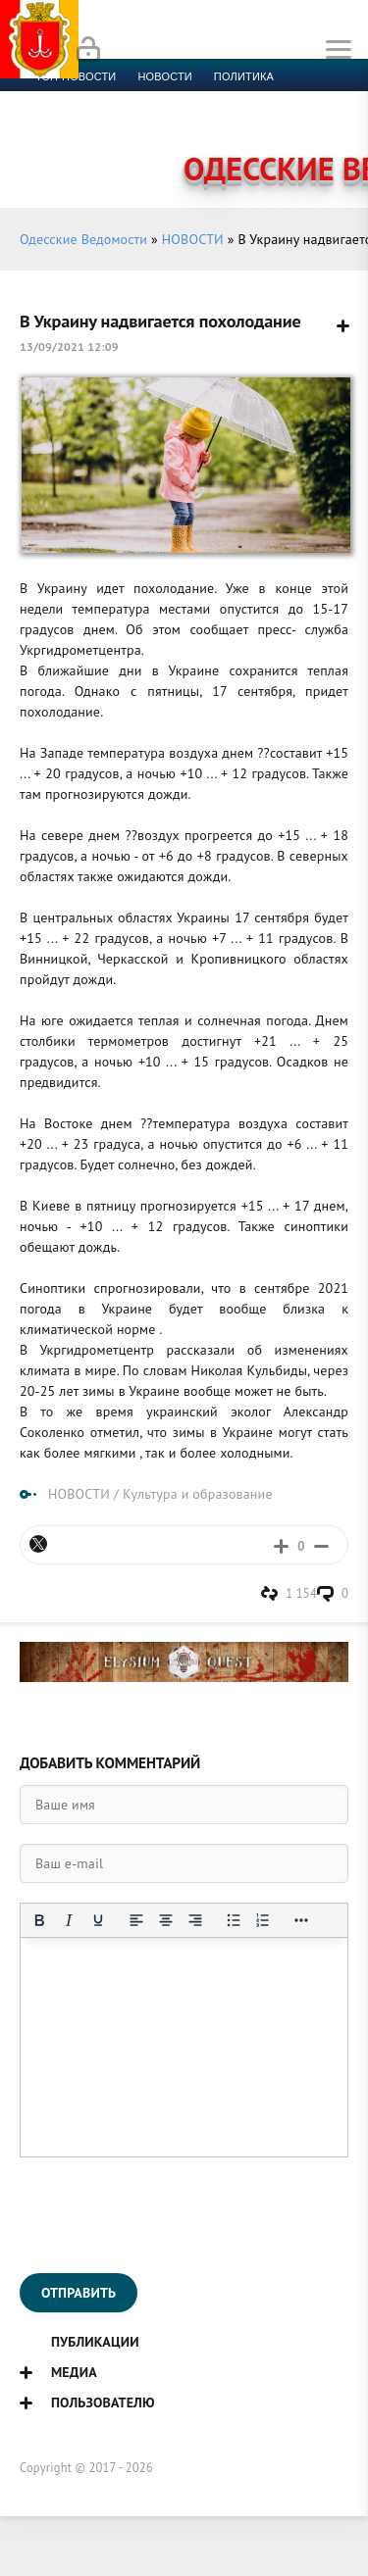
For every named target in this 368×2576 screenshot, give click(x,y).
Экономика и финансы (106, 100)
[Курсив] (68, 1920)
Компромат (243, 123)
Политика (244, 76)
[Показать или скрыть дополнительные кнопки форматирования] (301, 1920)
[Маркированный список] (233, 1920)
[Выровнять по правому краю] (195, 1920)
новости (164, 76)
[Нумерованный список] (263, 1920)
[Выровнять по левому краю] (136, 1920)
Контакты (118, 147)
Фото (51, 147)
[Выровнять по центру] (166, 1920)
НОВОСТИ (193, 239)
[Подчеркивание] (98, 1920)
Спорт (217, 100)
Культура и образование (110, 123)
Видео (318, 123)
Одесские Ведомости (83, 239)
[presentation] (169, 2215)
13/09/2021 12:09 (69, 346)
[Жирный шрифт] (39, 1920)
